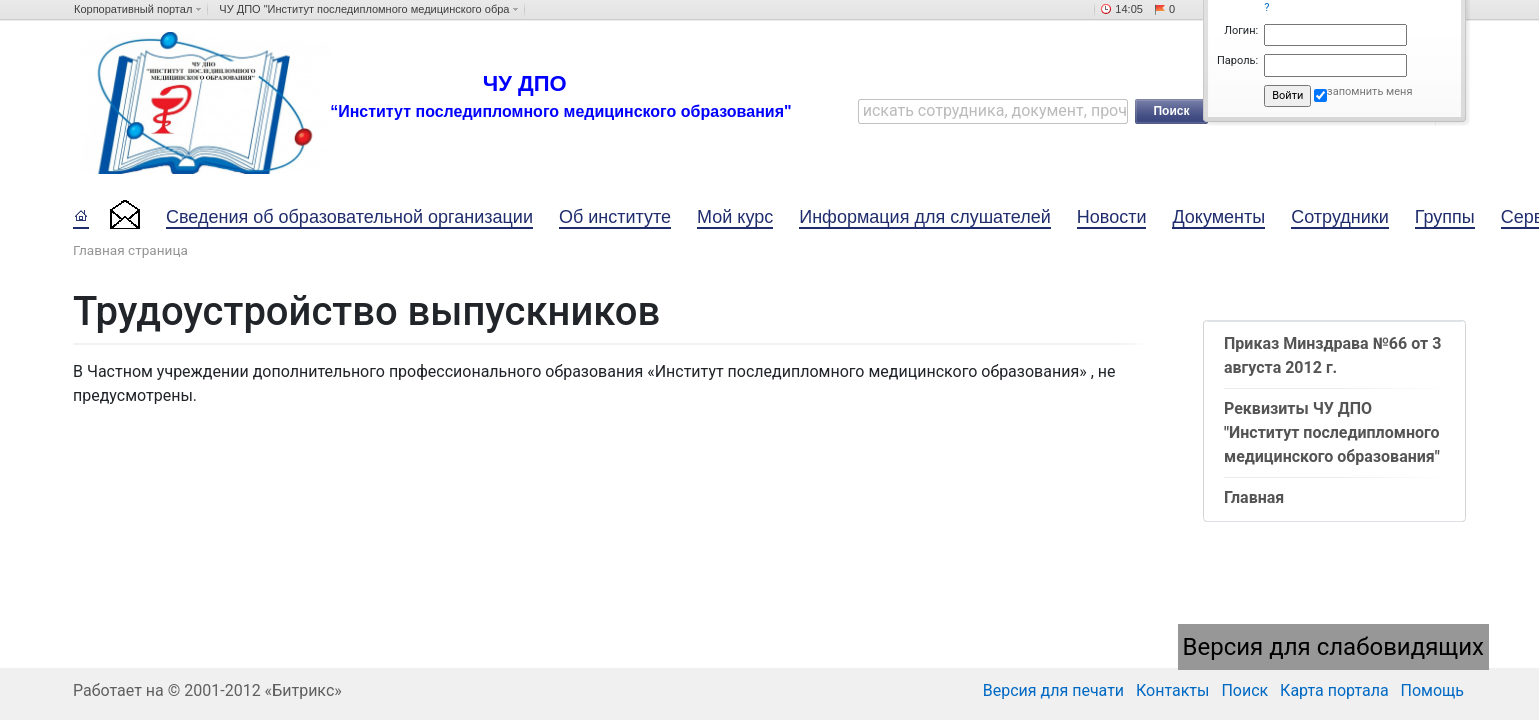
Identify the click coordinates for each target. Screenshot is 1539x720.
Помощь (1432, 690)
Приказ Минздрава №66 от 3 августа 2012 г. (1332, 355)
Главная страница (130, 250)
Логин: (1241, 30)
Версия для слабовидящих (1334, 647)
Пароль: (1237, 60)
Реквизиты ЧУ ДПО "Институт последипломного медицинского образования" (1332, 432)
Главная (1254, 497)
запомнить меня (1369, 91)
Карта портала (1334, 690)
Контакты (1172, 690)
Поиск (1244, 690)
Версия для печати (1053, 690)
